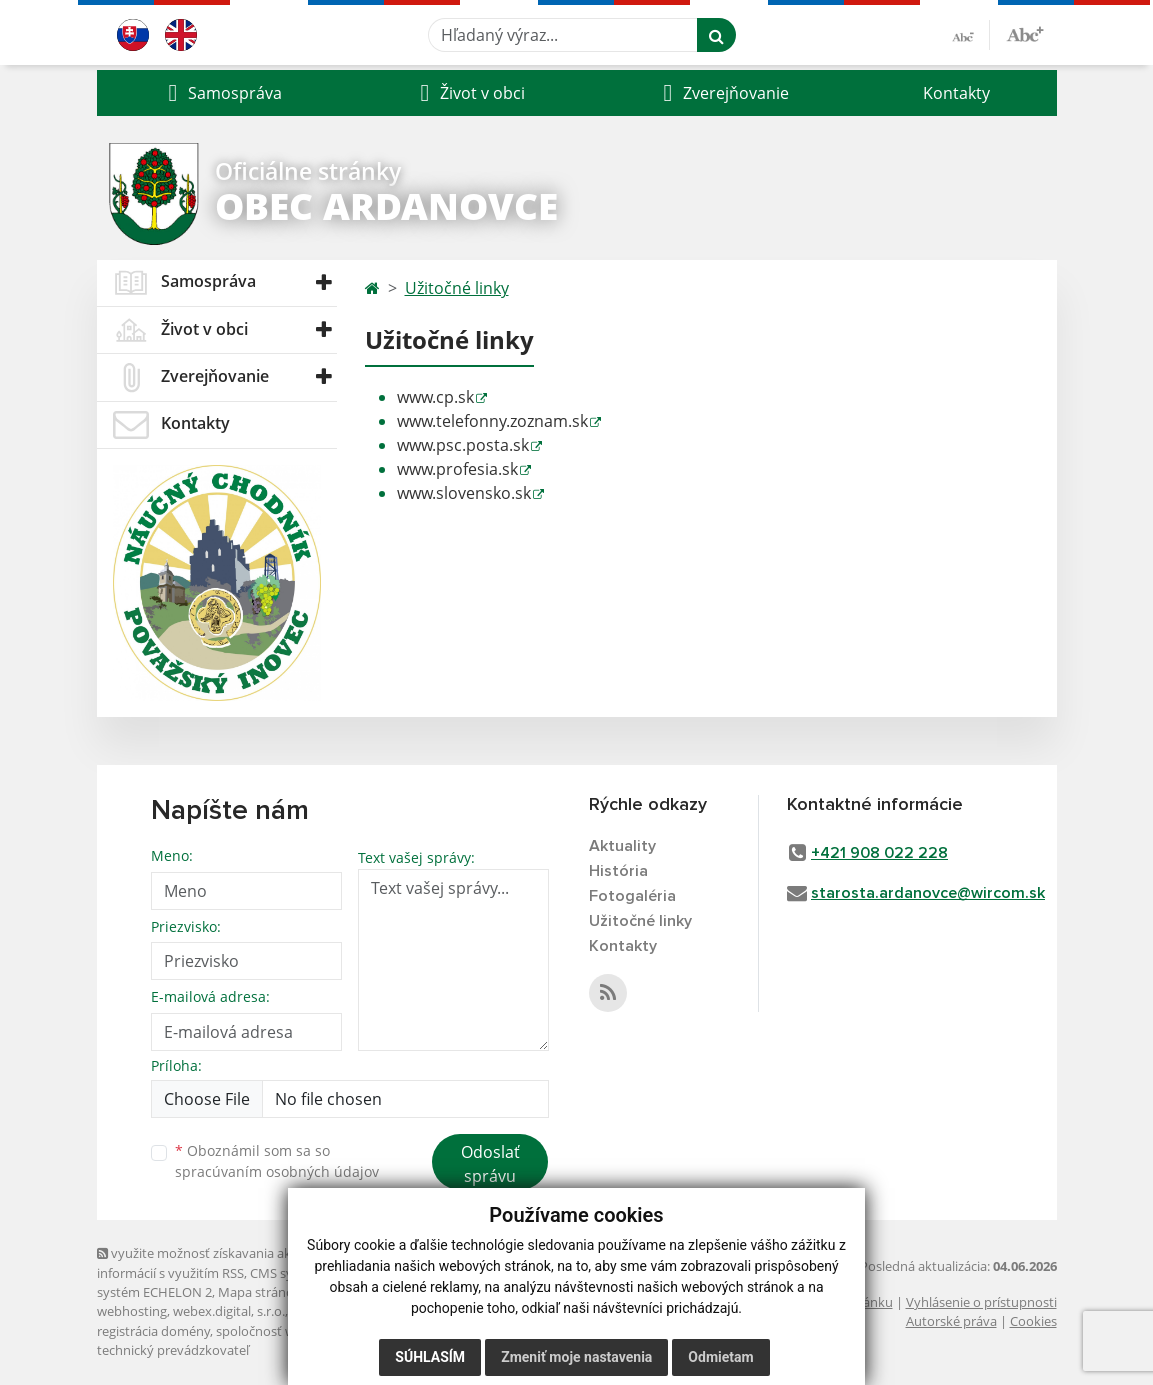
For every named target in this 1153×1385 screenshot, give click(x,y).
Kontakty (956, 93)
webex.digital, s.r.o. (229, 1311)
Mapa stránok (259, 1292)
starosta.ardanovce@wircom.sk (928, 893)
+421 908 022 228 (879, 853)
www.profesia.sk (457, 469)
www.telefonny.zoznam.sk (492, 421)
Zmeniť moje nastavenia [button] (576, 1357)
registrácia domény (153, 1331)
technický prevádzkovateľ (173, 1350)
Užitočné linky (457, 288)
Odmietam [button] (720, 1357)
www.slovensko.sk (464, 493)
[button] (223, 93)
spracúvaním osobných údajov (277, 1171)
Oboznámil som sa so (277, 1161)
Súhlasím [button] (430, 1357)
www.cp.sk (435, 397)
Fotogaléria (632, 896)
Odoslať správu (490, 1164)
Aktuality (622, 846)
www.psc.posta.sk (463, 445)
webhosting (132, 1311)
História (618, 871)
